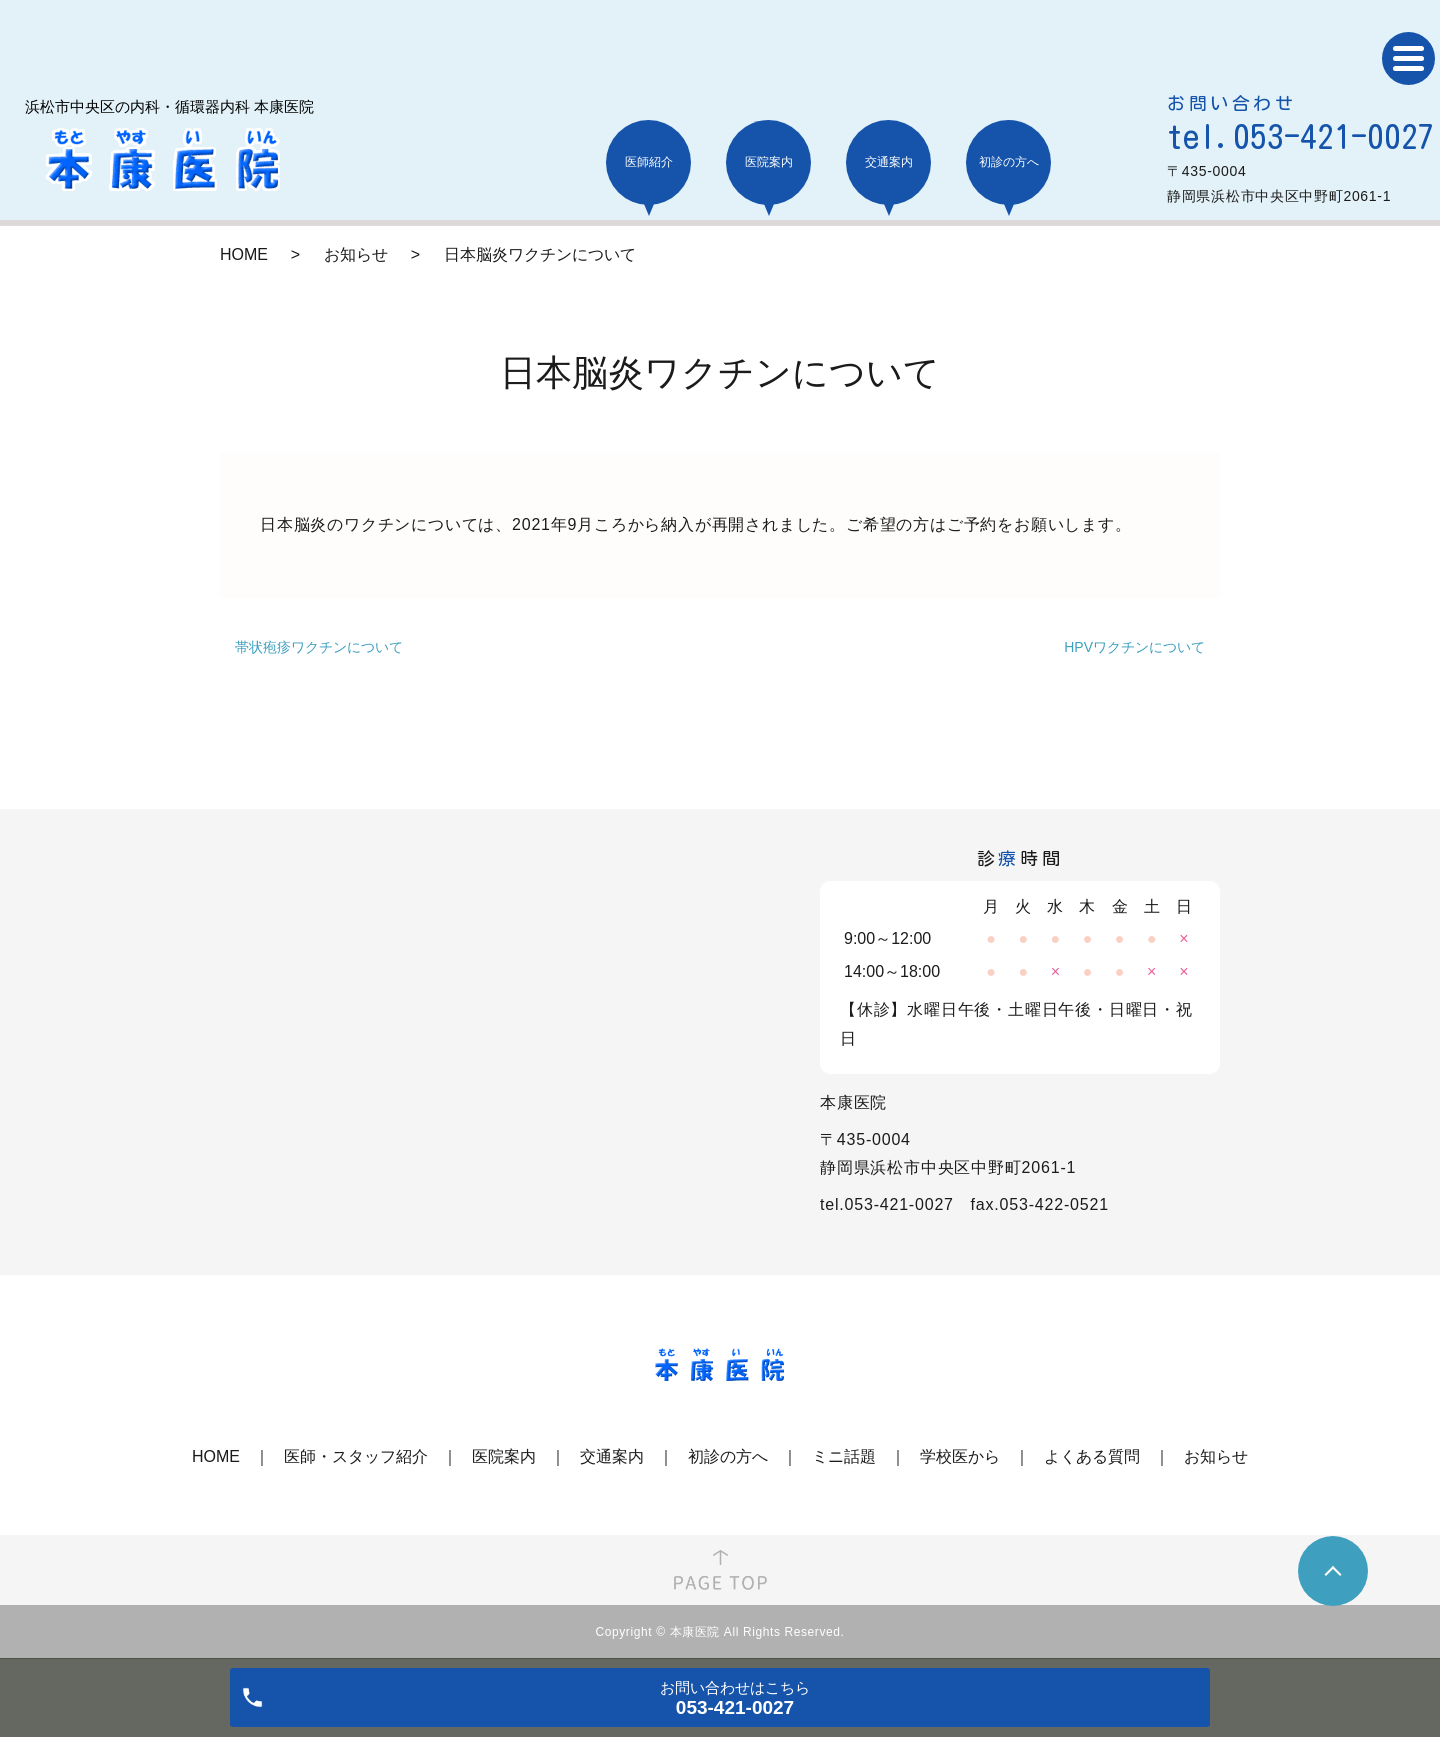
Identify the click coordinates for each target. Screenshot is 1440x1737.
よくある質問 (1092, 1456)
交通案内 (612, 1456)
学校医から (960, 1456)
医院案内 (504, 1456)
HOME (244, 254)
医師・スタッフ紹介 (356, 1456)
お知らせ (356, 254)
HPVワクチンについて (1134, 647)
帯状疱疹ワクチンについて (319, 647)
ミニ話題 (844, 1456)
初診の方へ (728, 1456)
